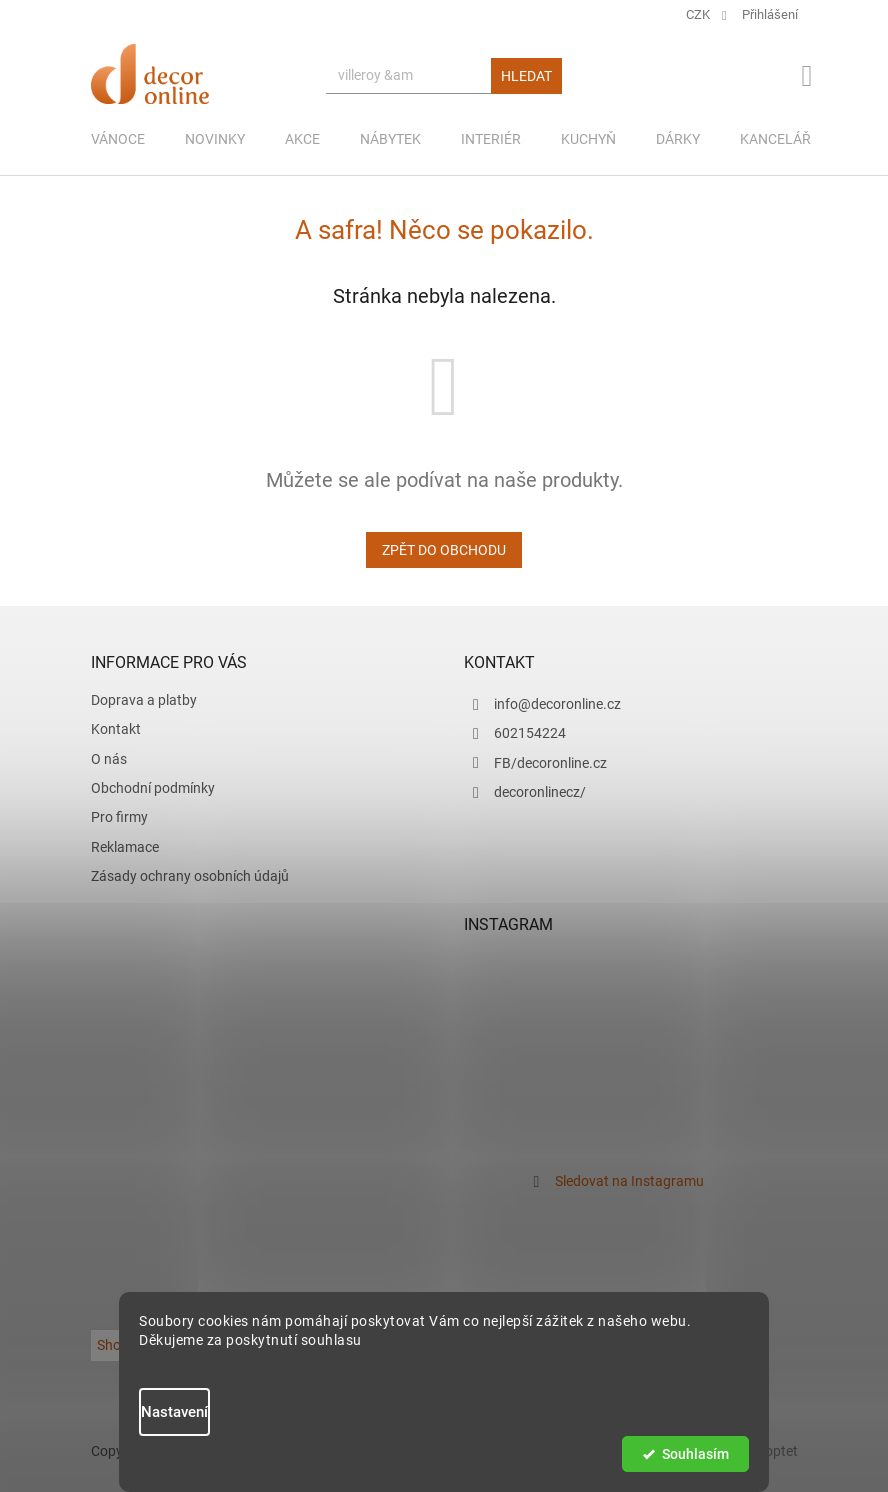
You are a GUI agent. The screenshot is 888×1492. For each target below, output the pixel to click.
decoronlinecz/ (540, 792)
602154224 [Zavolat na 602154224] (530, 733)
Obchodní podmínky (153, 788)
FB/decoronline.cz (550, 763)
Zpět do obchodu (444, 550)
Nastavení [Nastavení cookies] (174, 1412)
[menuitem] (118, 139)
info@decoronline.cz (557, 704)
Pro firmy (119, 817)
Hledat (526, 76)
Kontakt (116, 729)
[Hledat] (444, 76)
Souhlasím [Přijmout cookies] (695, 1454)
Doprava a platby (144, 700)
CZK (699, 14)
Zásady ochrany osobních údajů (190, 876)
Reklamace (125, 847)
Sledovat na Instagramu (629, 1181)
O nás (109, 759)
